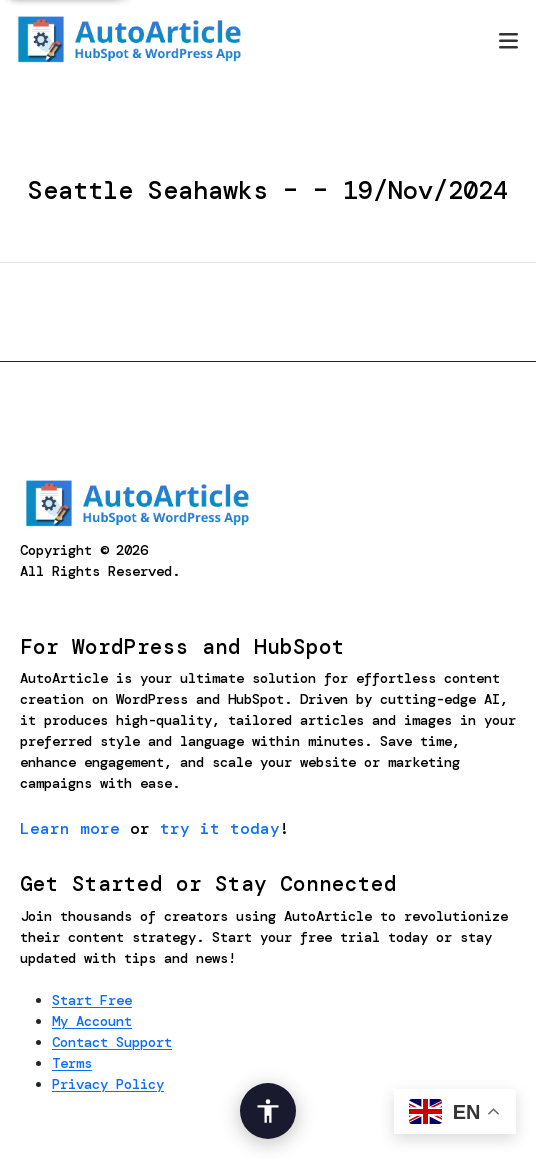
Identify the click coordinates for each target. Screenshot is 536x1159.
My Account (92, 1021)
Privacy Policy (108, 1084)
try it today (220, 828)
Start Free (92, 1000)
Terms (72, 1063)
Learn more (70, 828)
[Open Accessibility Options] (268, 1111)
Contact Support (112, 1042)
